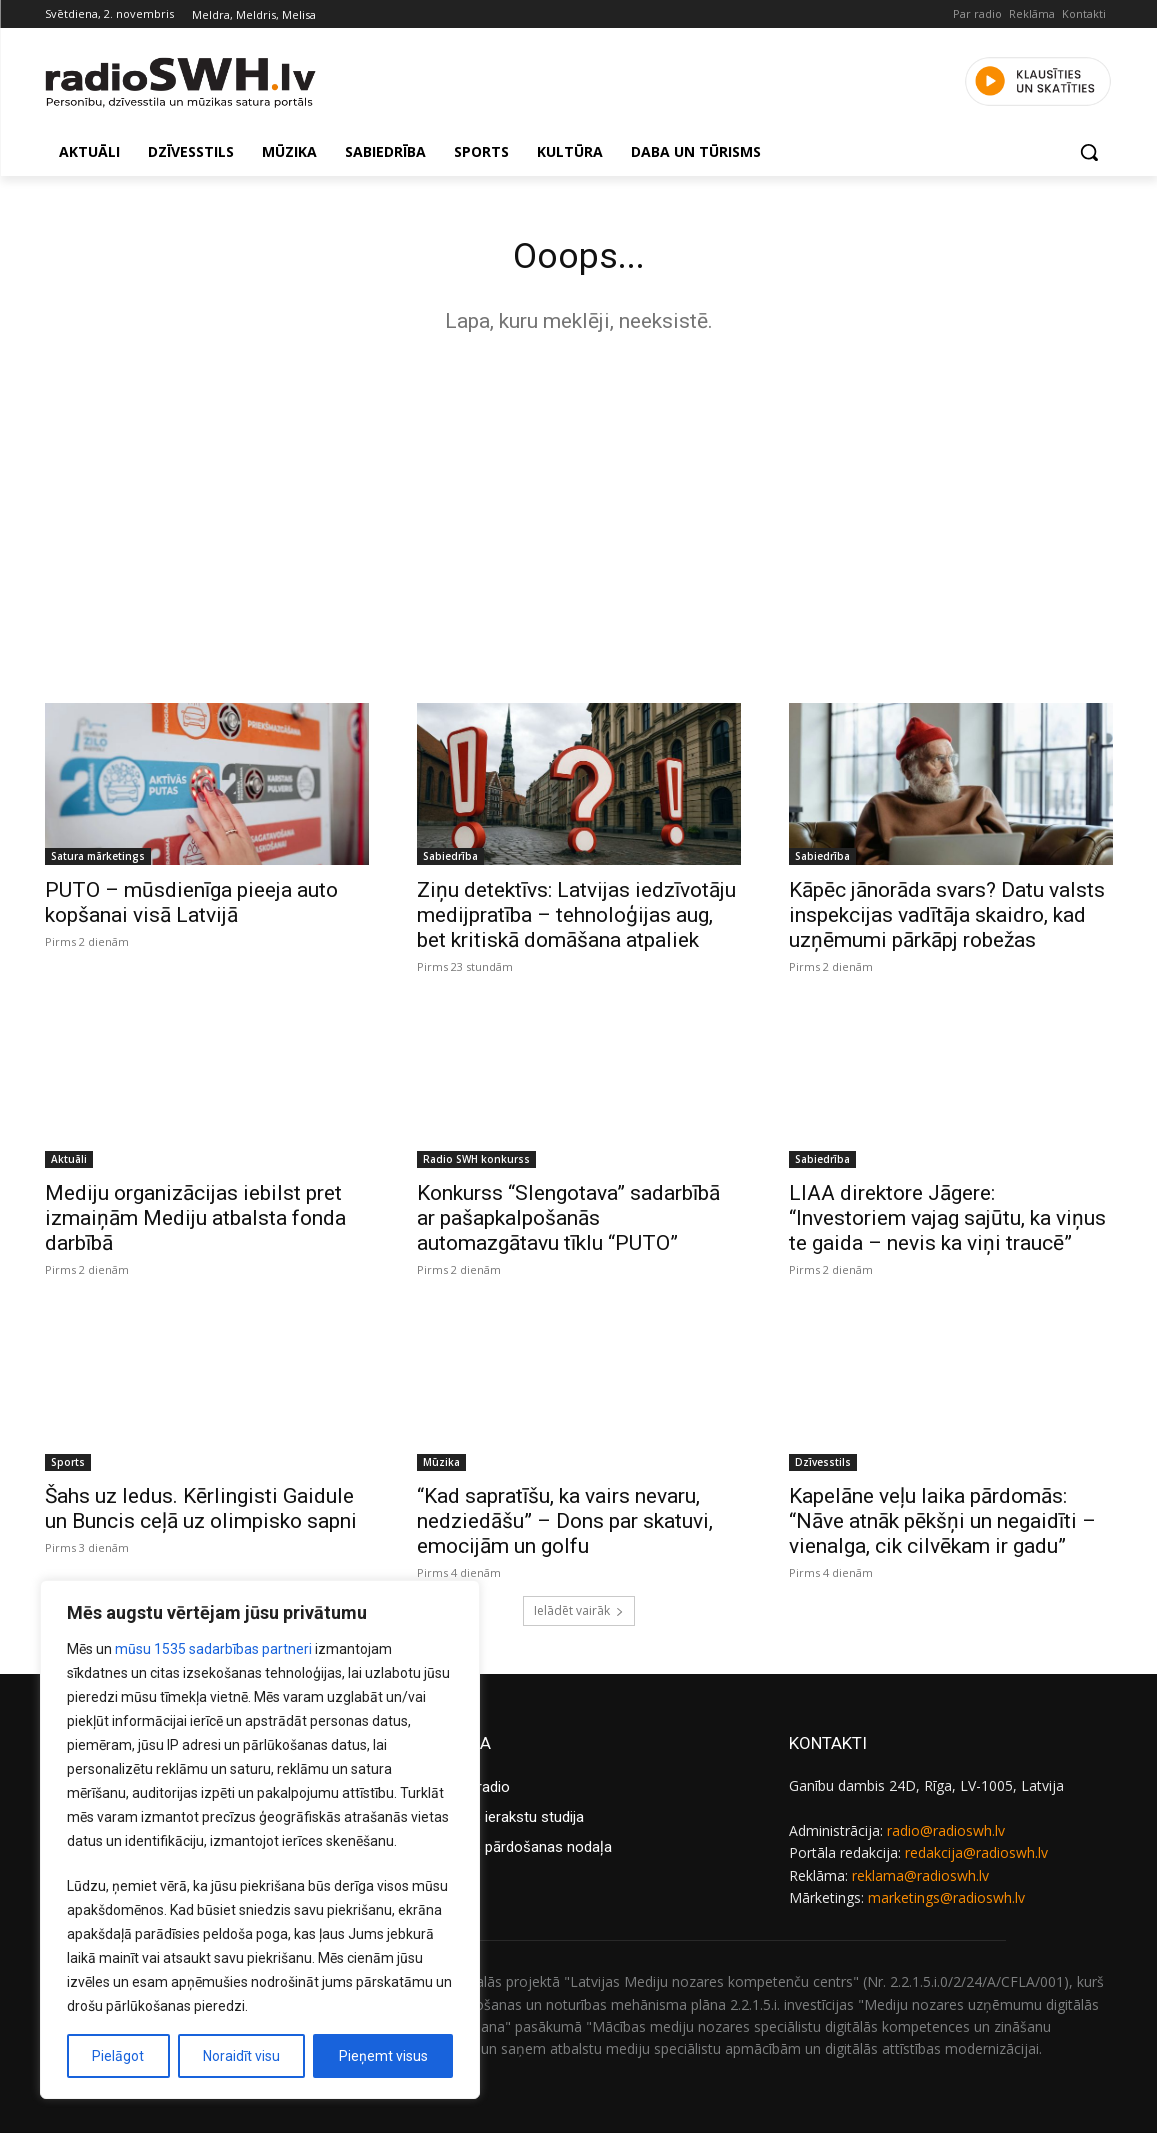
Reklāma (1032, 13)
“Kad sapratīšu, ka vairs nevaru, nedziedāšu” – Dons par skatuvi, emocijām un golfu (565, 1527)
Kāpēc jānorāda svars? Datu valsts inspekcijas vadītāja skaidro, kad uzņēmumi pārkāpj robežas (947, 921)
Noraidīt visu (241, 2056)
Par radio (977, 13)
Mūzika (441, 1468)
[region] (260, 1839)
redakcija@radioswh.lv (976, 1858)
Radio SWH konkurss (476, 1165)
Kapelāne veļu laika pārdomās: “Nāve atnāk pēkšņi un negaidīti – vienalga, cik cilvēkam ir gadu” (942, 1527)
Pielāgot (118, 2056)
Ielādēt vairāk (579, 1616)
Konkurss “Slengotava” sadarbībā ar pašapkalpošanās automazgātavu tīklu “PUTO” (568, 1224)
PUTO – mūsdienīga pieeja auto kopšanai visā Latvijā (191, 908)
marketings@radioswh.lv (946, 1903)
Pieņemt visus (383, 2056)
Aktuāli (69, 1165)
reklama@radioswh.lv (920, 1880)
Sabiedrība (450, 862)
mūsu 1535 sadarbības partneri (213, 1649)
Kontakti (1084, 13)
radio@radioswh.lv (946, 1836)
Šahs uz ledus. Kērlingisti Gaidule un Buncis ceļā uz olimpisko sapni (201, 1514)
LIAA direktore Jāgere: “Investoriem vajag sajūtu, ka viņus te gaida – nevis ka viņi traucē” (947, 1224)
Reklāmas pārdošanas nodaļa (514, 1853)
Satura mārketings (98, 862)
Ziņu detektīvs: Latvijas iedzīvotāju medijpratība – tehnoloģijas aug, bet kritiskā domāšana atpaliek (576, 921)
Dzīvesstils (823, 1468)
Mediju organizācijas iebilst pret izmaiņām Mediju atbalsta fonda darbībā (195, 1224)
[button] (1089, 152)
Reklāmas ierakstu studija (500, 1823)
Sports (68, 1468)
